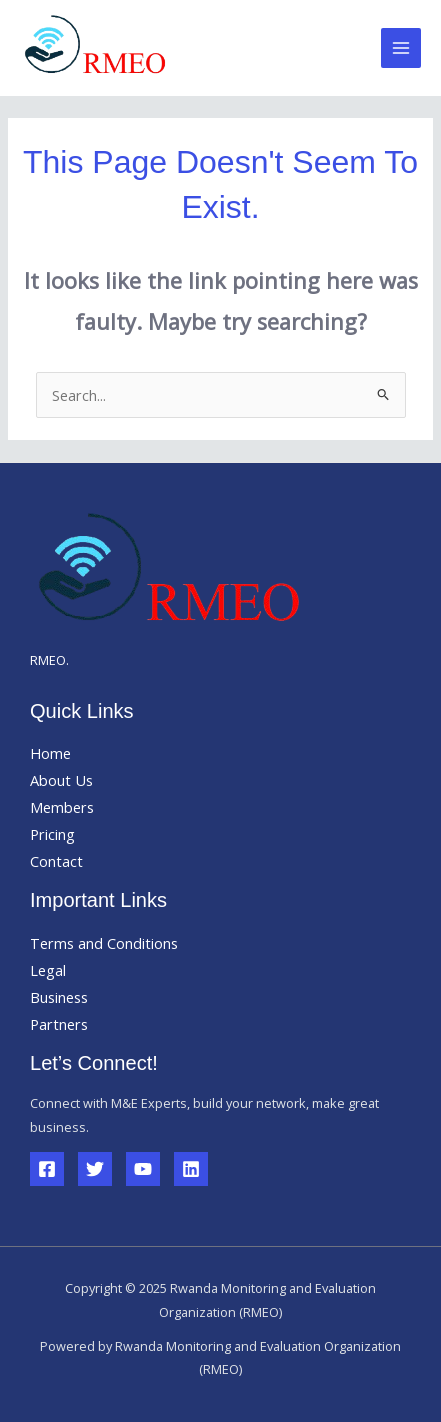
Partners (59, 1024)
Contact (56, 861)
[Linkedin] (191, 1169)
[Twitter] (95, 1169)
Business (59, 997)
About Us (61, 780)
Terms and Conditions (104, 943)
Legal (48, 970)
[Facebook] (47, 1169)
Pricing (52, 834)
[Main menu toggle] (401, 48)
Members (62, 807)
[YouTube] (143, 1169)
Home (50, 753)
